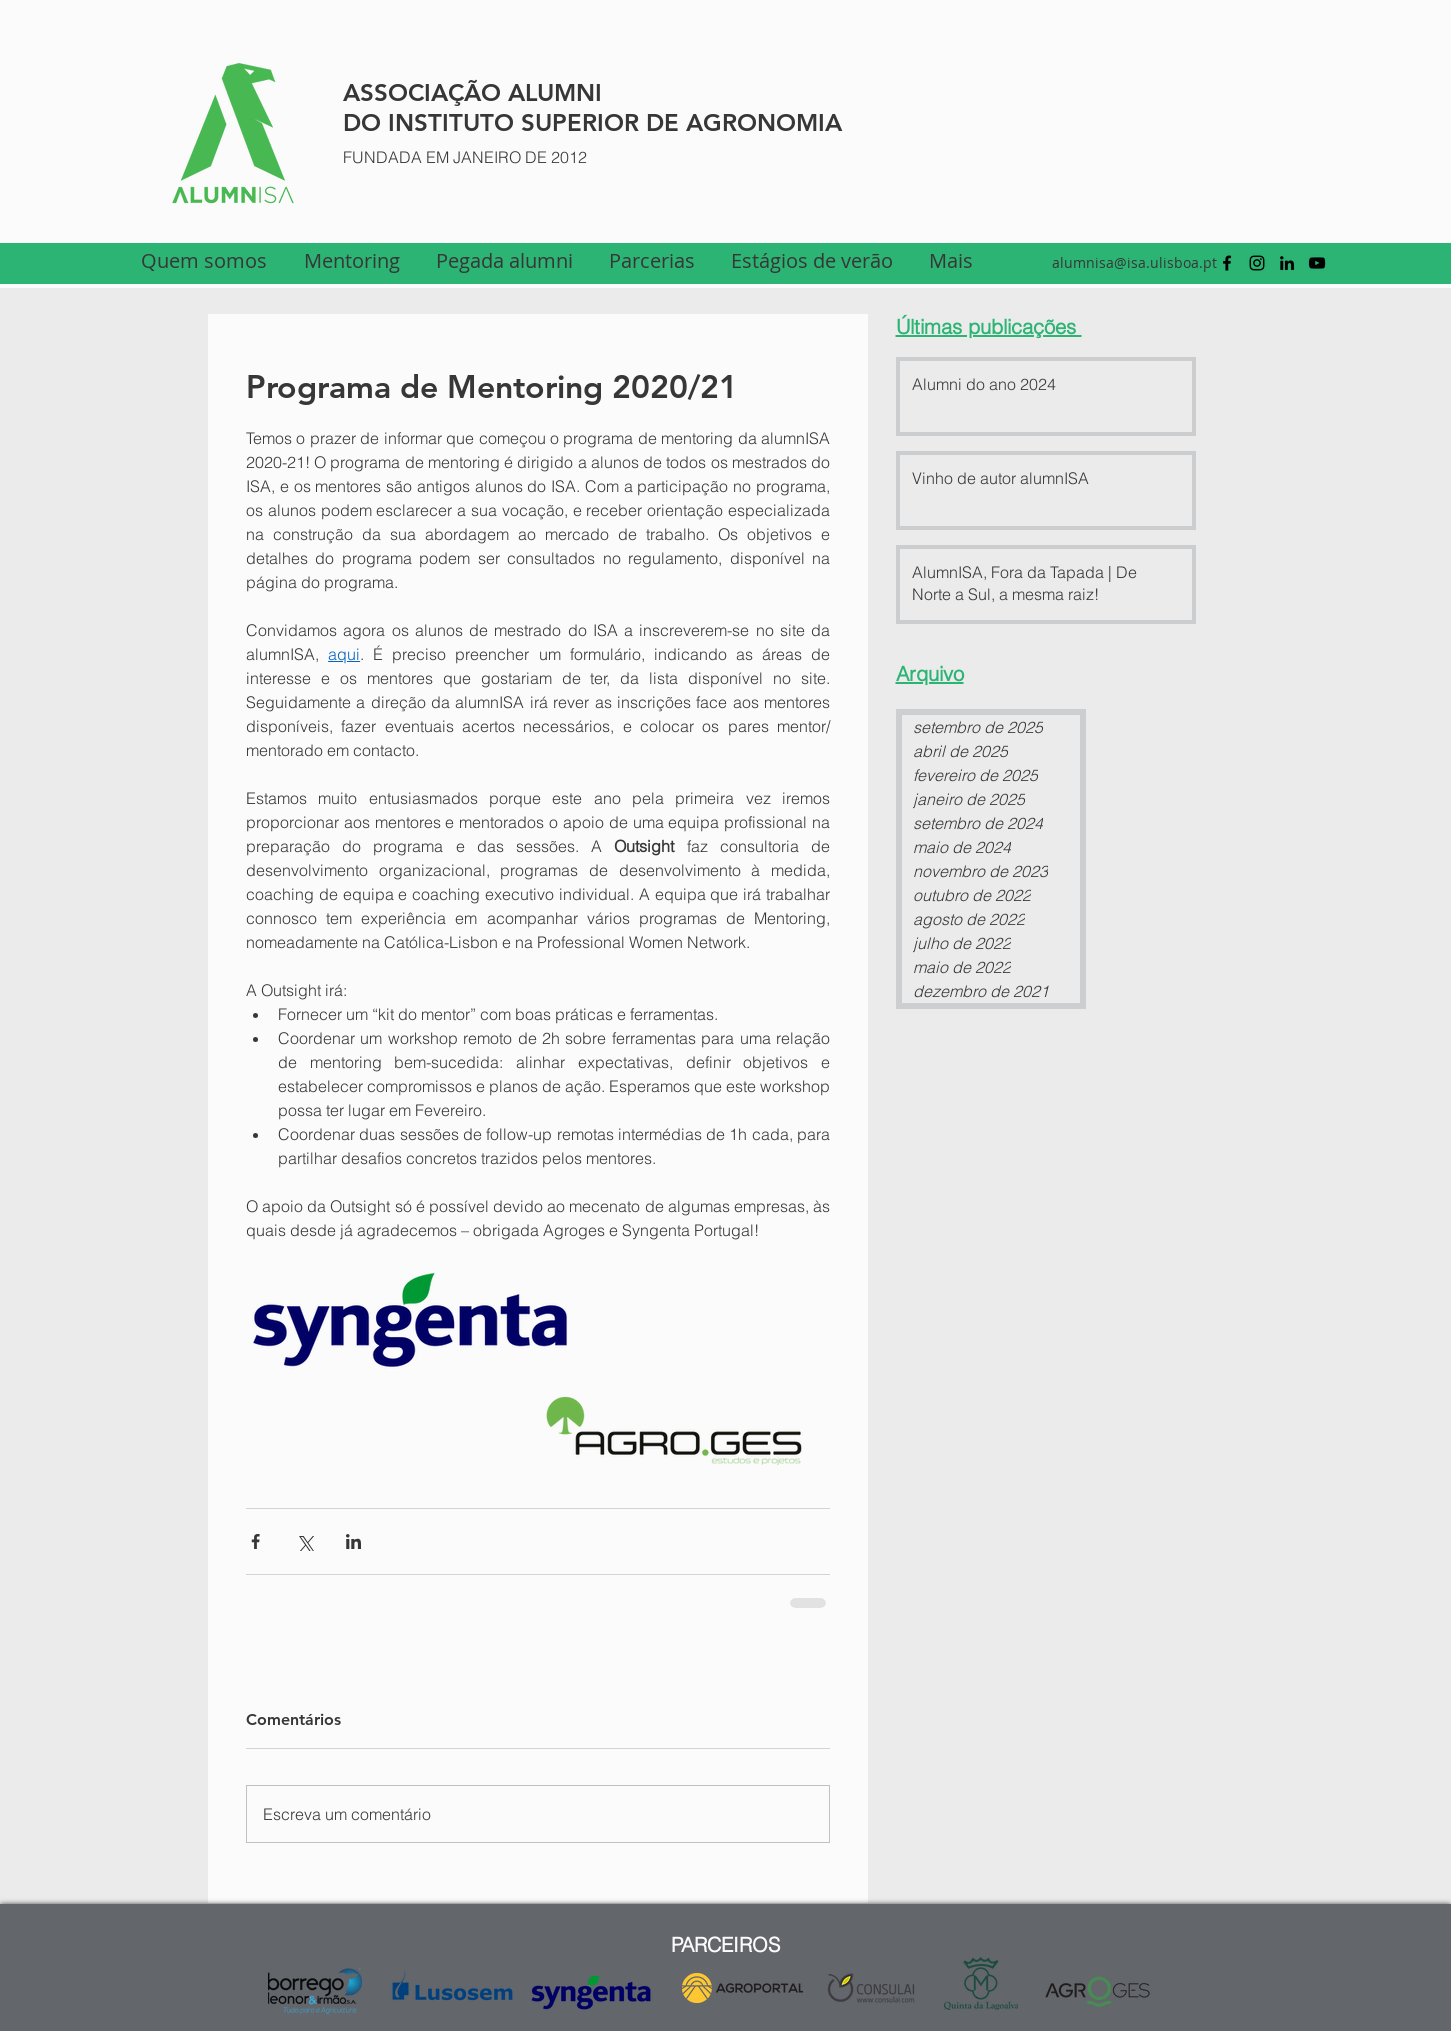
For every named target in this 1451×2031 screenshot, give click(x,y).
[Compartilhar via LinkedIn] (353, 1541)
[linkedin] (1287, 263)
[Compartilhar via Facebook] (255, 1541)
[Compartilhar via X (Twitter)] (304, 1541)
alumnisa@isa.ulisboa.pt (1134, 262)
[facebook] (1227, 263)
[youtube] (1317, 263)
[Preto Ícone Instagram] (1257, 263)
